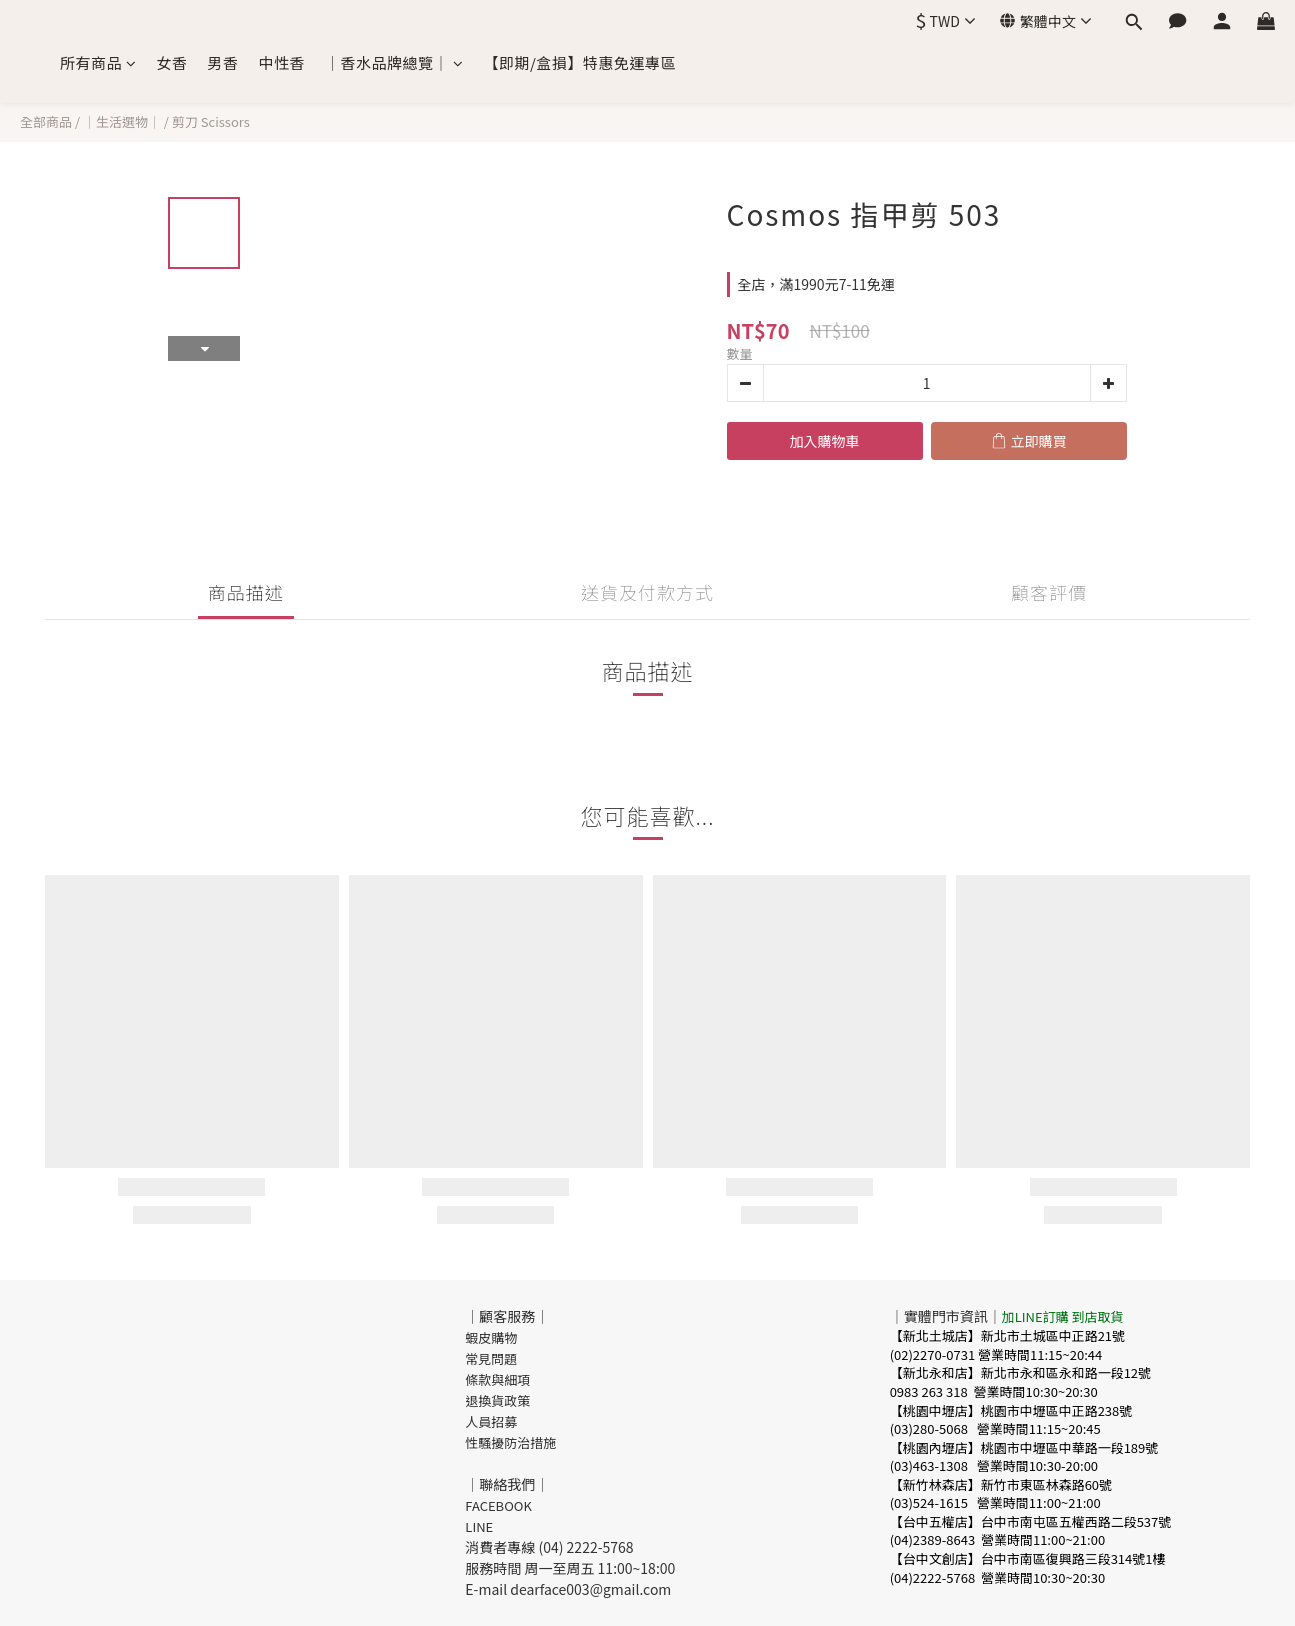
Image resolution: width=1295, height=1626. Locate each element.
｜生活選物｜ (122, 121)
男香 (223, 62)
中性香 (282, 62)
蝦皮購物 (491, 1337)
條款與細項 (497, 1379)
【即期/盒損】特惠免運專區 (580, 62)
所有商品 (98, 62)
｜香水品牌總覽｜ (394, 62)
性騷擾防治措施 (510, 1442)
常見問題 (491, 1358)
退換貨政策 (497, 1400)
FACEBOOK (498, 1505)
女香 (172, 62)
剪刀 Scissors (211, 121)
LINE (479, 1526)
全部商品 (46, 121)
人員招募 (491, 1421)
